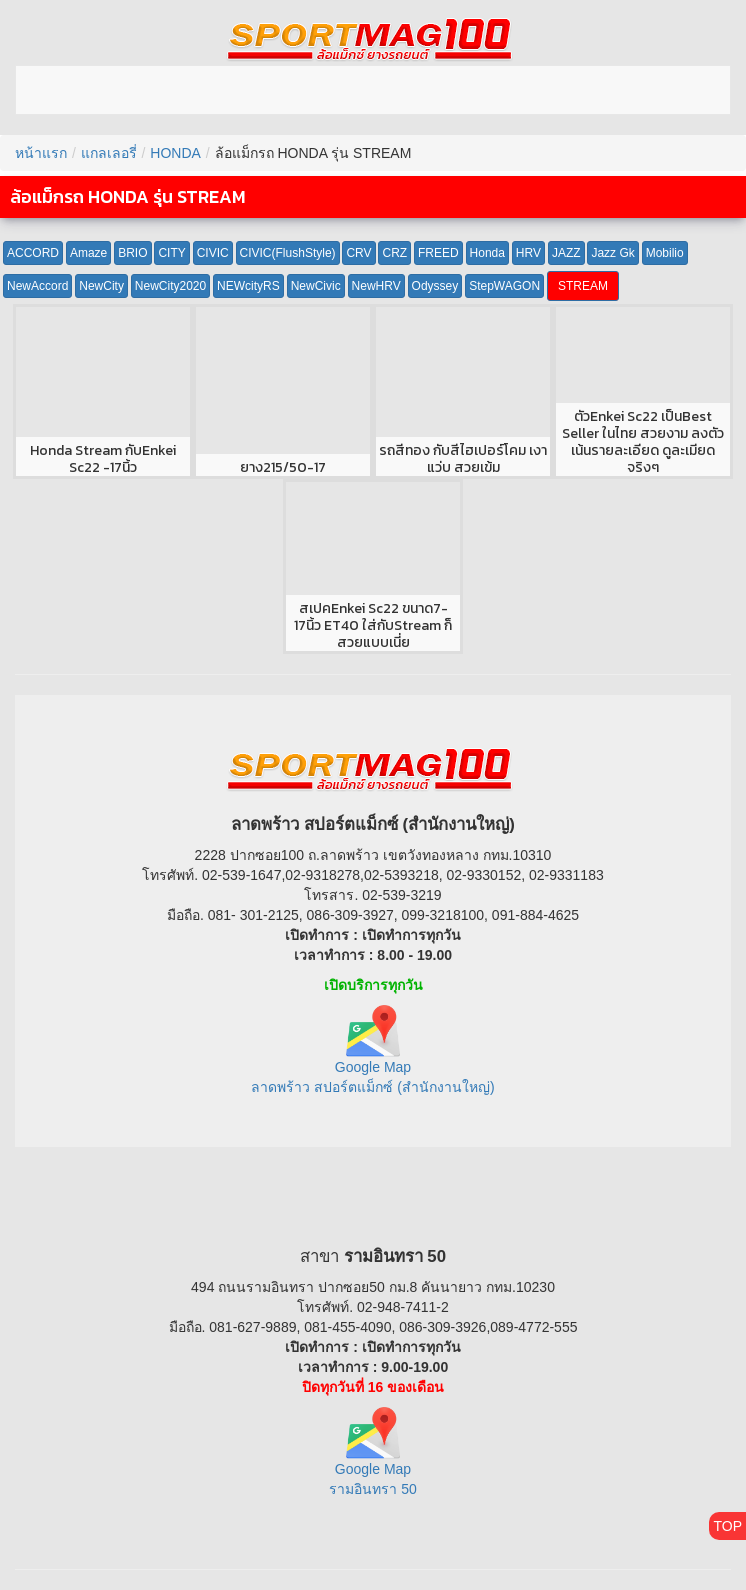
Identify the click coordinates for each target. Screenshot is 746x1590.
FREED (438, 253)
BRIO (132, 253)
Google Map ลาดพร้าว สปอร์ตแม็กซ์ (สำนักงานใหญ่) (372, 1057)
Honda (487, 253)
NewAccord (37, 286)
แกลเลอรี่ (109, 153)
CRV (358, 253)
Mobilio (665, 253)
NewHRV (376, 286)
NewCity (101, 286)
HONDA (175, 153)
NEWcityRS (248, 286)
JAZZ (566, 253)
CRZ (394, 253)
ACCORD (33, 253)
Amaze (88, 253)
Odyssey (435, 286)
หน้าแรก (41, 153)
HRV (528, 253)
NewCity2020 (170, 286)
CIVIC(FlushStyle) (288, 253)
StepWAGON (504, 286)
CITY (171, 253)
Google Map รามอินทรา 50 (372, 1460)
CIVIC (213, 253)
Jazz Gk (612, 253)
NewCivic (316, 286)
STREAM (583, 286)
